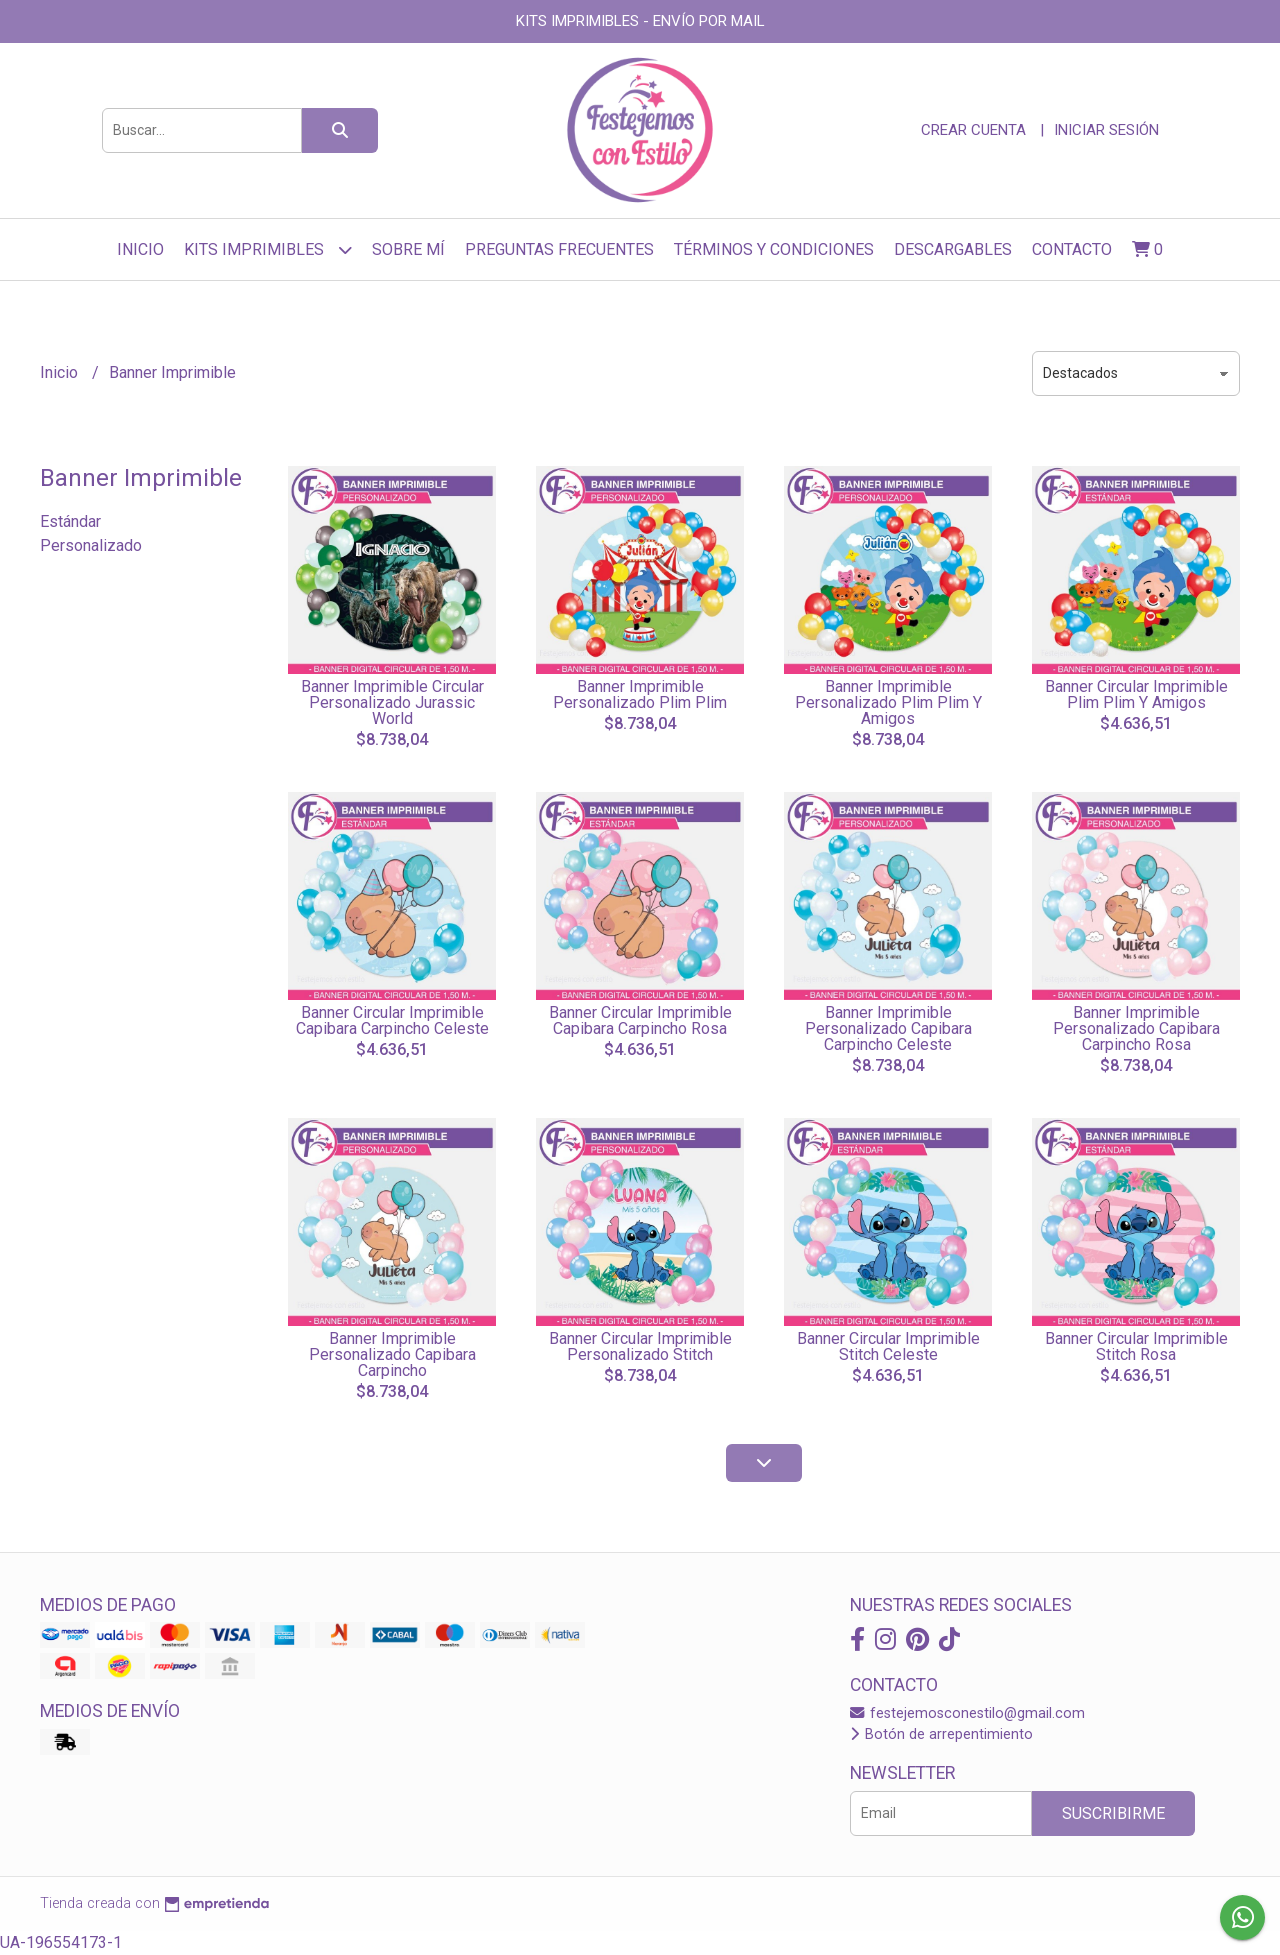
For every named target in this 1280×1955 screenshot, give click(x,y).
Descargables (953, 249)
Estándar (70, 521)
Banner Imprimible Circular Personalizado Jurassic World (392, 702)
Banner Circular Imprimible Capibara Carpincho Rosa (640, 1020)
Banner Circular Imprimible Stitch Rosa (1136, 1346)
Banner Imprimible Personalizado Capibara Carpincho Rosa (1136, 1028)
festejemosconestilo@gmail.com (967, 1713)
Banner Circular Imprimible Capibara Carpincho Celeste (392, 1020)
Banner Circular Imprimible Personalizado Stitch (640, 1346)
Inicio (140, 249)
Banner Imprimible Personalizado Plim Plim (640, 694)
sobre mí (408, 249)
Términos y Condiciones (774, 249)
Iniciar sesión (1106, 130)
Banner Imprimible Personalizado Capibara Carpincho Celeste (888, 1028)
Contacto (1072, 249)
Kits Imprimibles (268, 249)
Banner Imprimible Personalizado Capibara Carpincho (392, 1354)
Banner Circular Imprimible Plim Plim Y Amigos (1136, 694)
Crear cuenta (973, 130)
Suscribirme (1113, 1813)
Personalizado (91, 545)
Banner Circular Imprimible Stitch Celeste (888, 1346)
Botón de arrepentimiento (941, 1734)
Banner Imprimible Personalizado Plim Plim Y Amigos (888, 702)
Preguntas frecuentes (559, 249)
